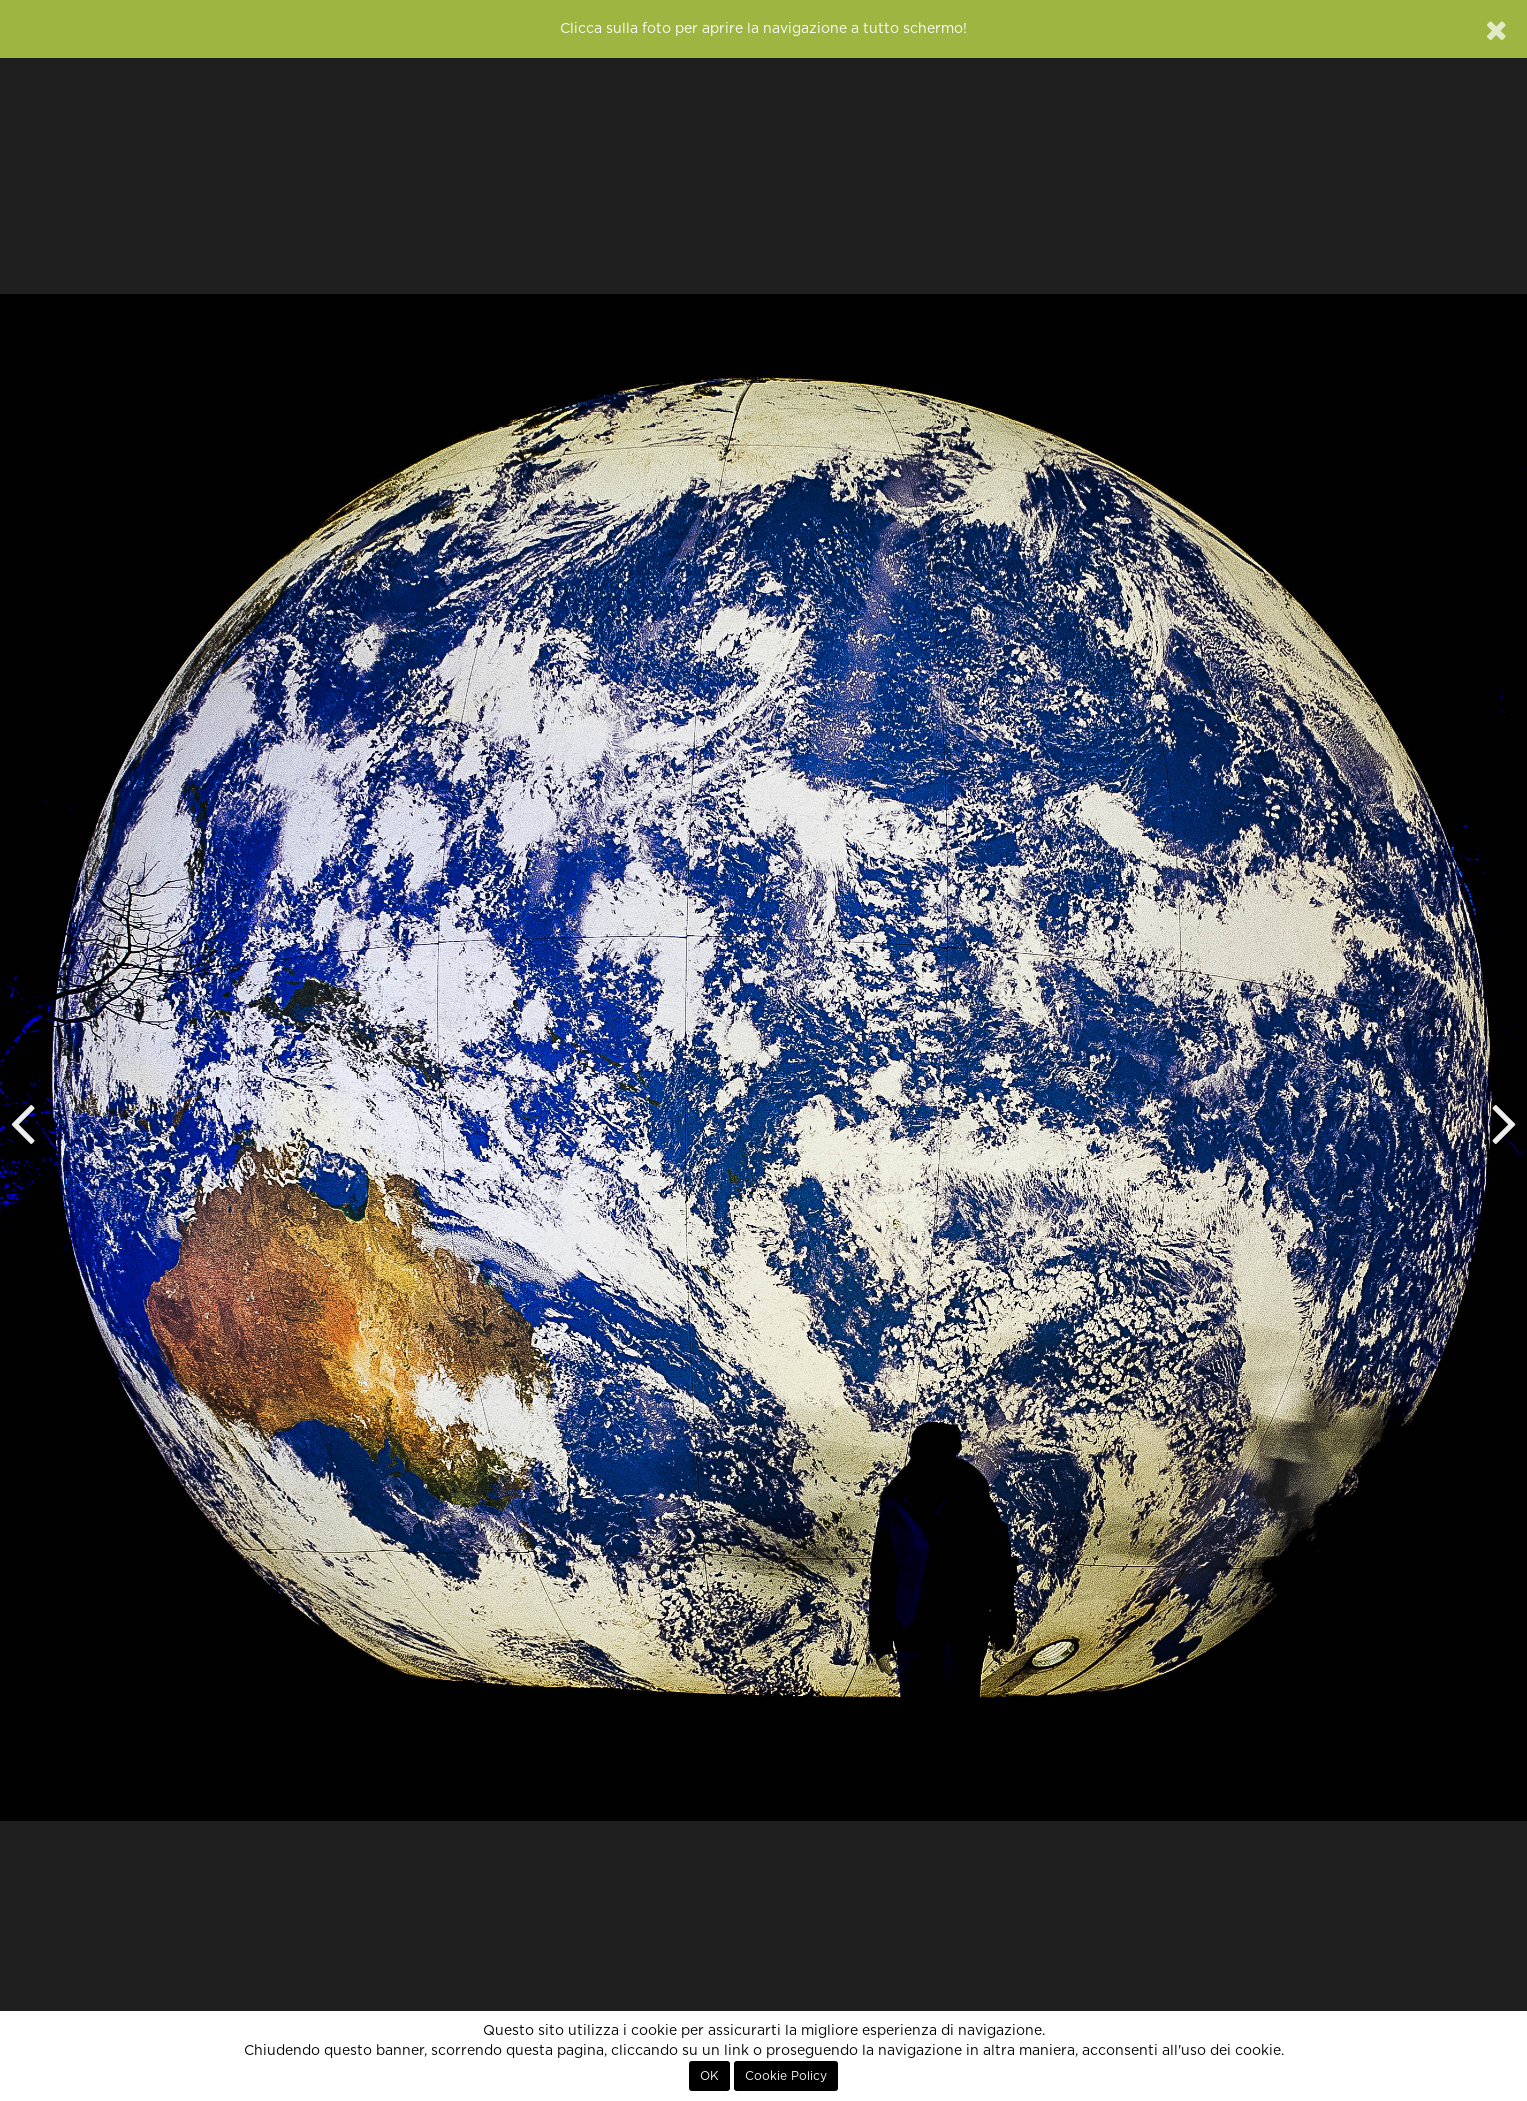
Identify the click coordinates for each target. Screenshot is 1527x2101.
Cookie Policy (786, 2076)
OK (709, 2076)
